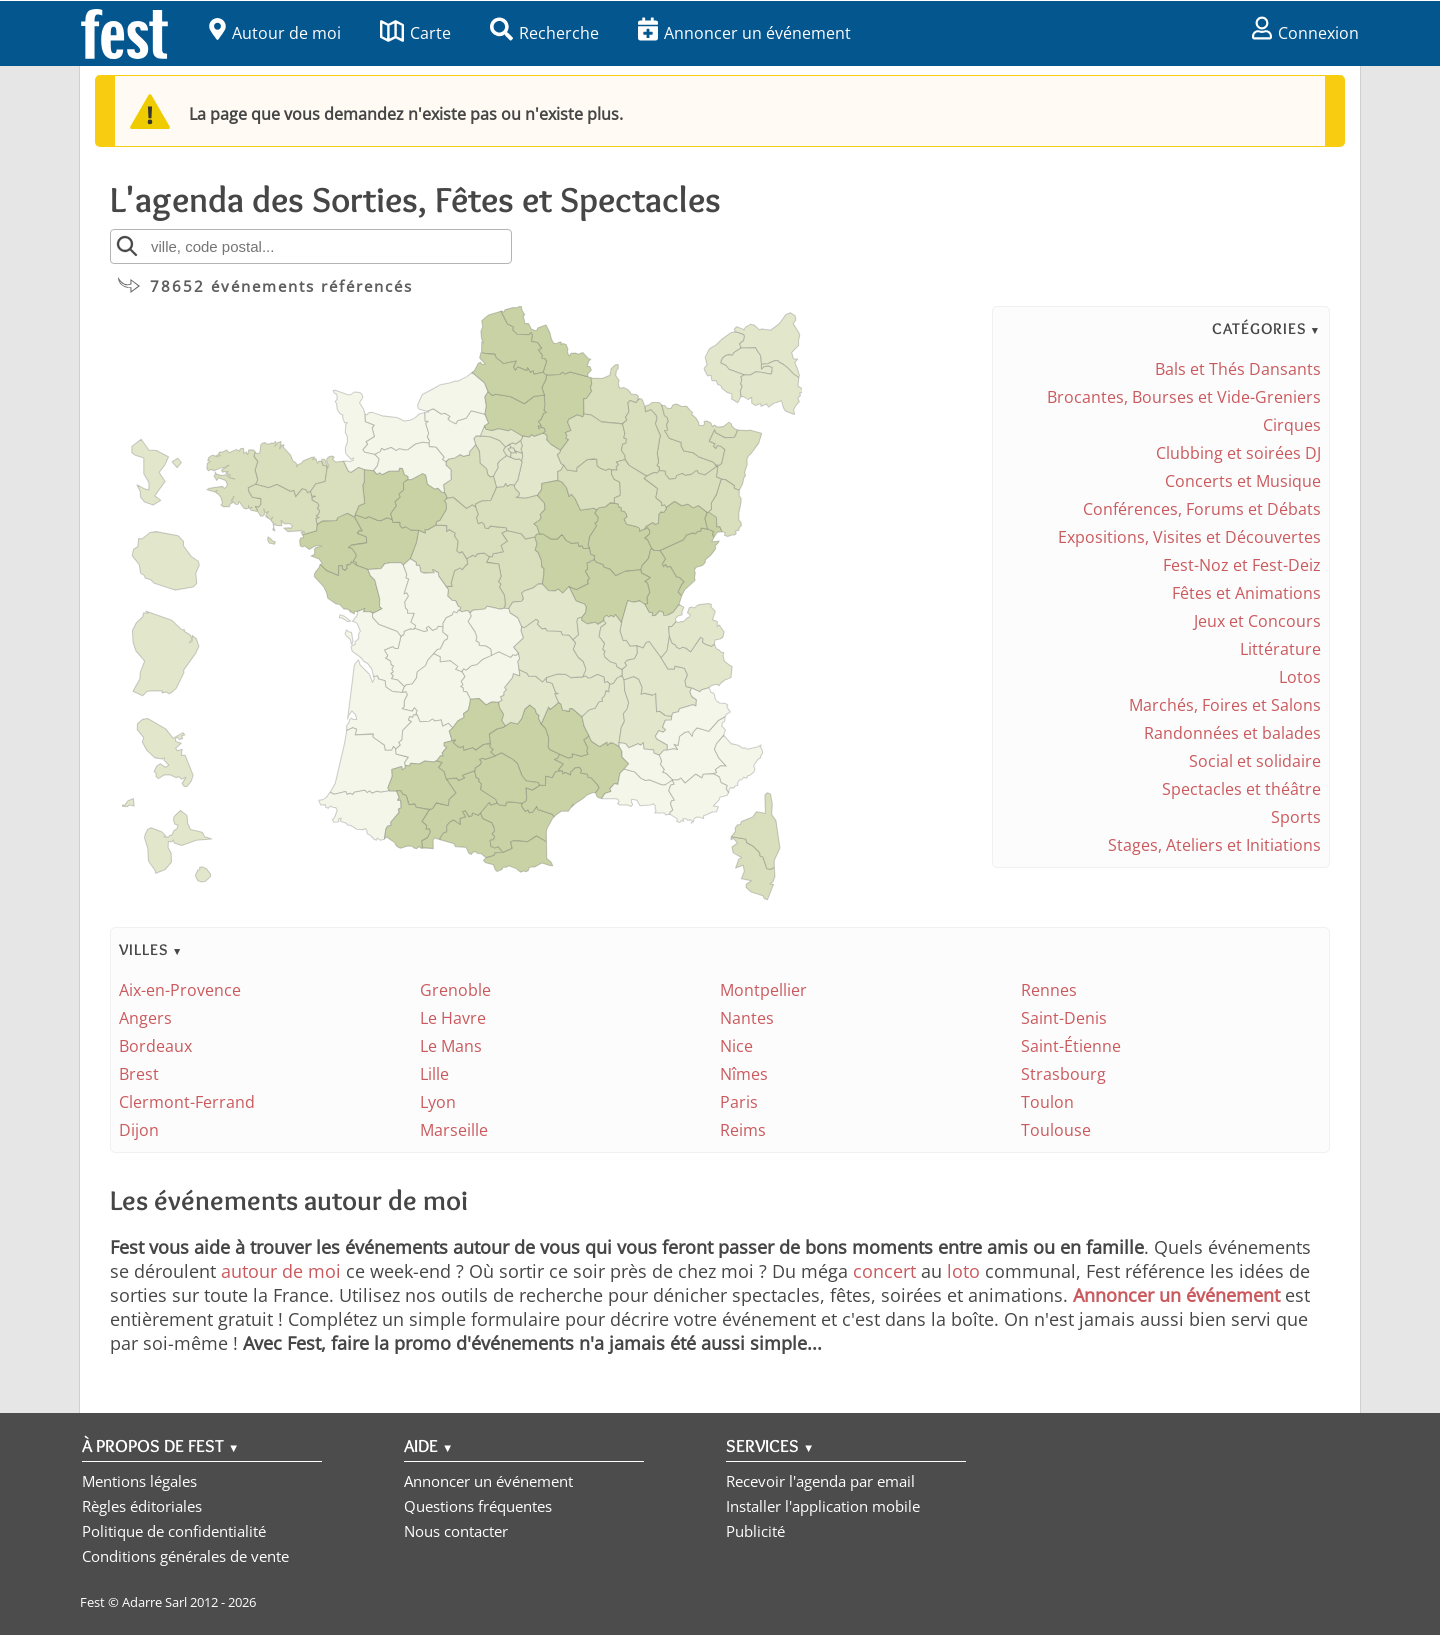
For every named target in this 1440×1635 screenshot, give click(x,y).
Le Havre (453, 1018)
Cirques (1292, 425)
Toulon (1047, 1102)
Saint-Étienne (1071, 1046)
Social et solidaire (1255, 761)
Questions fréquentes (478, 1506)
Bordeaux (155, 1046)
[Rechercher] (127, 246)
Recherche (544, 33)
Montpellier (763, 990)
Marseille (454, 1130)
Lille (434, 1074)
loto (963, 1271)
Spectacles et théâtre (1241, 789)
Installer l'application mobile (823, 1506)
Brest (139, 1074)
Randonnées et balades (1232, 733)
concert (884, 1271)
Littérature (1280, 649)
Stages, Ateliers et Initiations (1214, 845)
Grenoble (455, 990)
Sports (1296, 817)
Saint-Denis (1064, 1018)
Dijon (139, 1130)
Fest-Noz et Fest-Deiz (1242, 565)
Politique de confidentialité (174, 1531)
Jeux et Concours (1257, 621)
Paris (739, 1102)
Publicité (755, 1531)
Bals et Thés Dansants (1238, 369)
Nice (736, 1046)
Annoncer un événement (744, 33)
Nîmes (744, 1074)
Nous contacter (456, 1531)
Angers (145, 1018)
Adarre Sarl (154, 1602)
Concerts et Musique (1243, 481)
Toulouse (1056, 1130)
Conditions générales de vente (185, 1556)
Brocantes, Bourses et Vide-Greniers (1184, 397)
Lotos (1300, 677)
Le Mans (451, 1046)
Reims (743, 1130)
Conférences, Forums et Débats (1202, 509)
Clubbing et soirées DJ (1238, 453)
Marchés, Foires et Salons (1225, 705)
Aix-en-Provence (180, 990)
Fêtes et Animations (1246, 593)
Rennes (1049, 990)
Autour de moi (275, 33)
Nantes (747, 1018)
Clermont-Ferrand (187, 1102)
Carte (415, 33)
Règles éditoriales (142, 1506)
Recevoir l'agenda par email (820, 1481)
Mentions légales (139, 1481)
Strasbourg (1063, 1074)
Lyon (438, 1102)
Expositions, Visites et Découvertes (1189, 537)
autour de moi (281, 1271)
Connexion (1305, 33)
